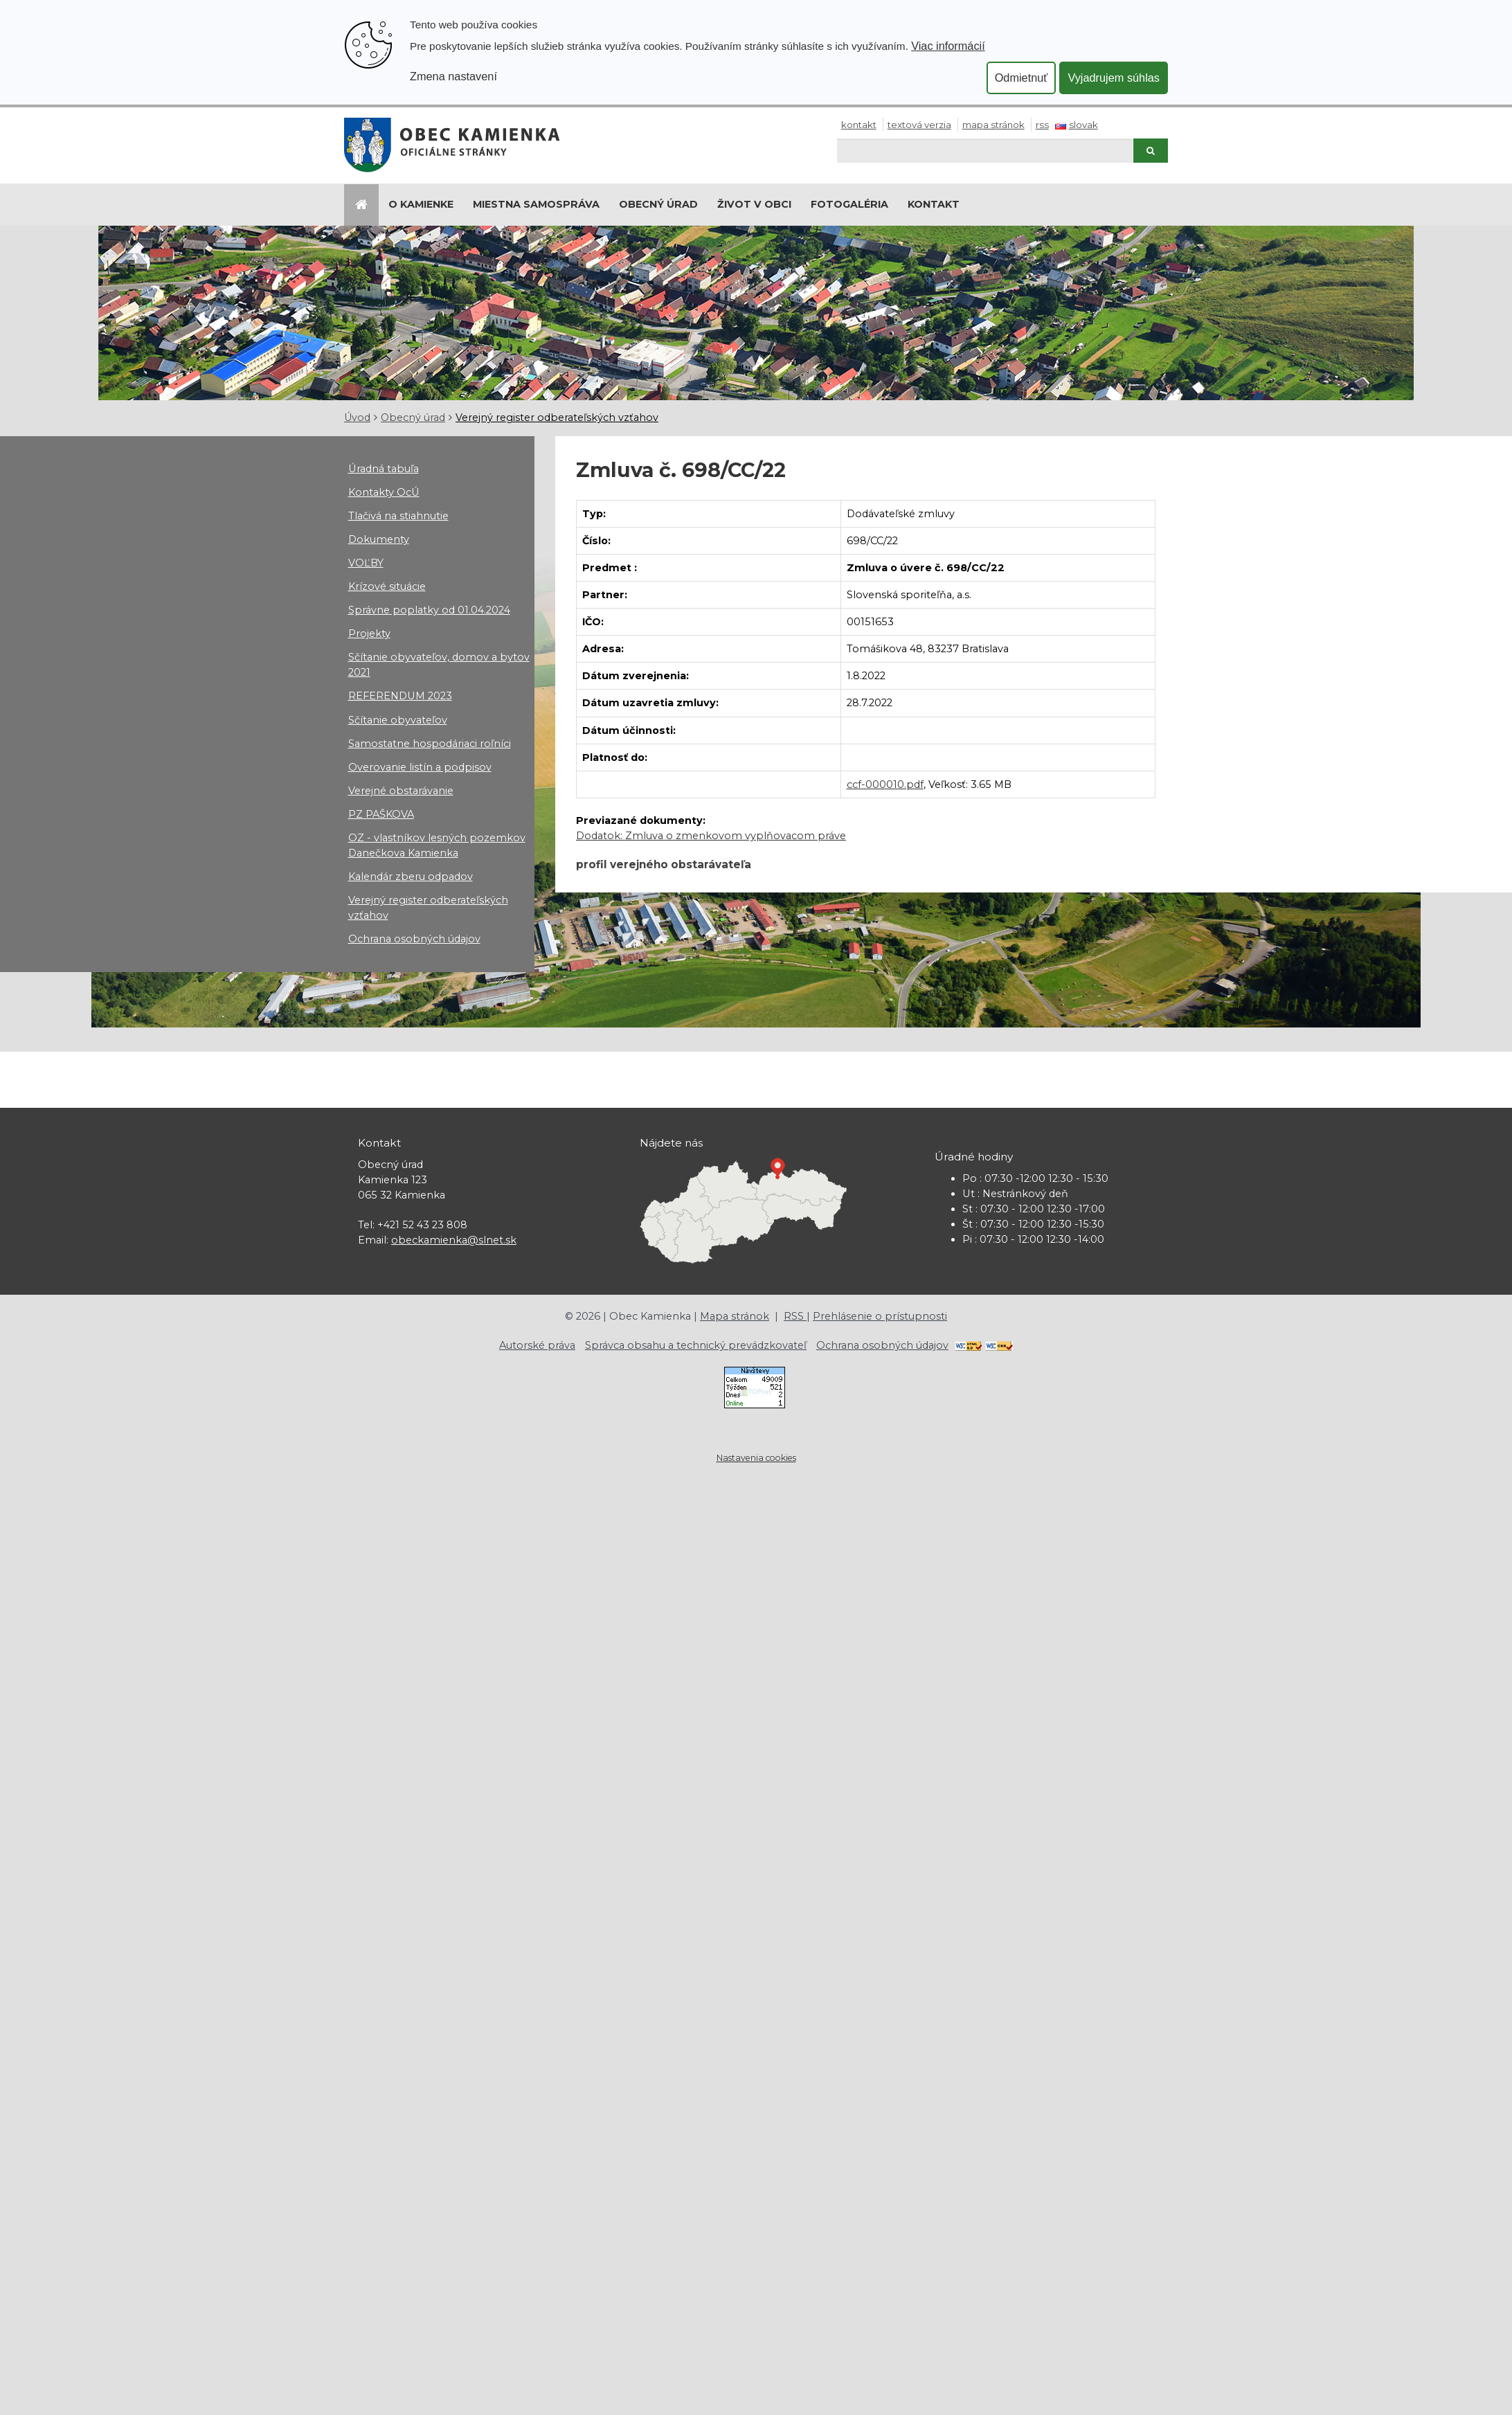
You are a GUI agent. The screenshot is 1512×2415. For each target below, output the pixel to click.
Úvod (357, 417)
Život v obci (754, 204)
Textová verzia (919, 124)
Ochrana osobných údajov (414, 939)
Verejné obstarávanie (400, 790)
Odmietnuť (1021, 77)
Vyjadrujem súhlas (1114, 77)
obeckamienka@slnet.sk (453, 1240)
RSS (1042, 124)
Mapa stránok (993, 124)
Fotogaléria (849, 204)
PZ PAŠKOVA (381, 814)
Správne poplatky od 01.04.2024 (429, 610)
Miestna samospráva (536, 204)
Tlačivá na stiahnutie (398, 516)
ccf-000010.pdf (885, 784)
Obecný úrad (658, 204)
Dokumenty (378, 539)
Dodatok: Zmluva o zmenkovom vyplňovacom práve (711, 835)
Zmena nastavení (453, 76)
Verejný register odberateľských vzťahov (557, 417)
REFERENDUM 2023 (400, 696)
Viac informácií (948, 45)
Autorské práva (537, 1345)
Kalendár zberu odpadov (410, 876)
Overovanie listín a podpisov (420, 767)
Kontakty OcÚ (384, 492)
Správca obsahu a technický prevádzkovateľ (696, 1345)
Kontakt (858, 124)
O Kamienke (420, 204)
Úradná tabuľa (383, 469)
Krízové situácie (387, 586)
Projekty (369, 633)
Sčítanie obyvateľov (397, 720)
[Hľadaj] (985, 150)
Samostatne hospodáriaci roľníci (429, 743)
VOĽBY (366, 563)
